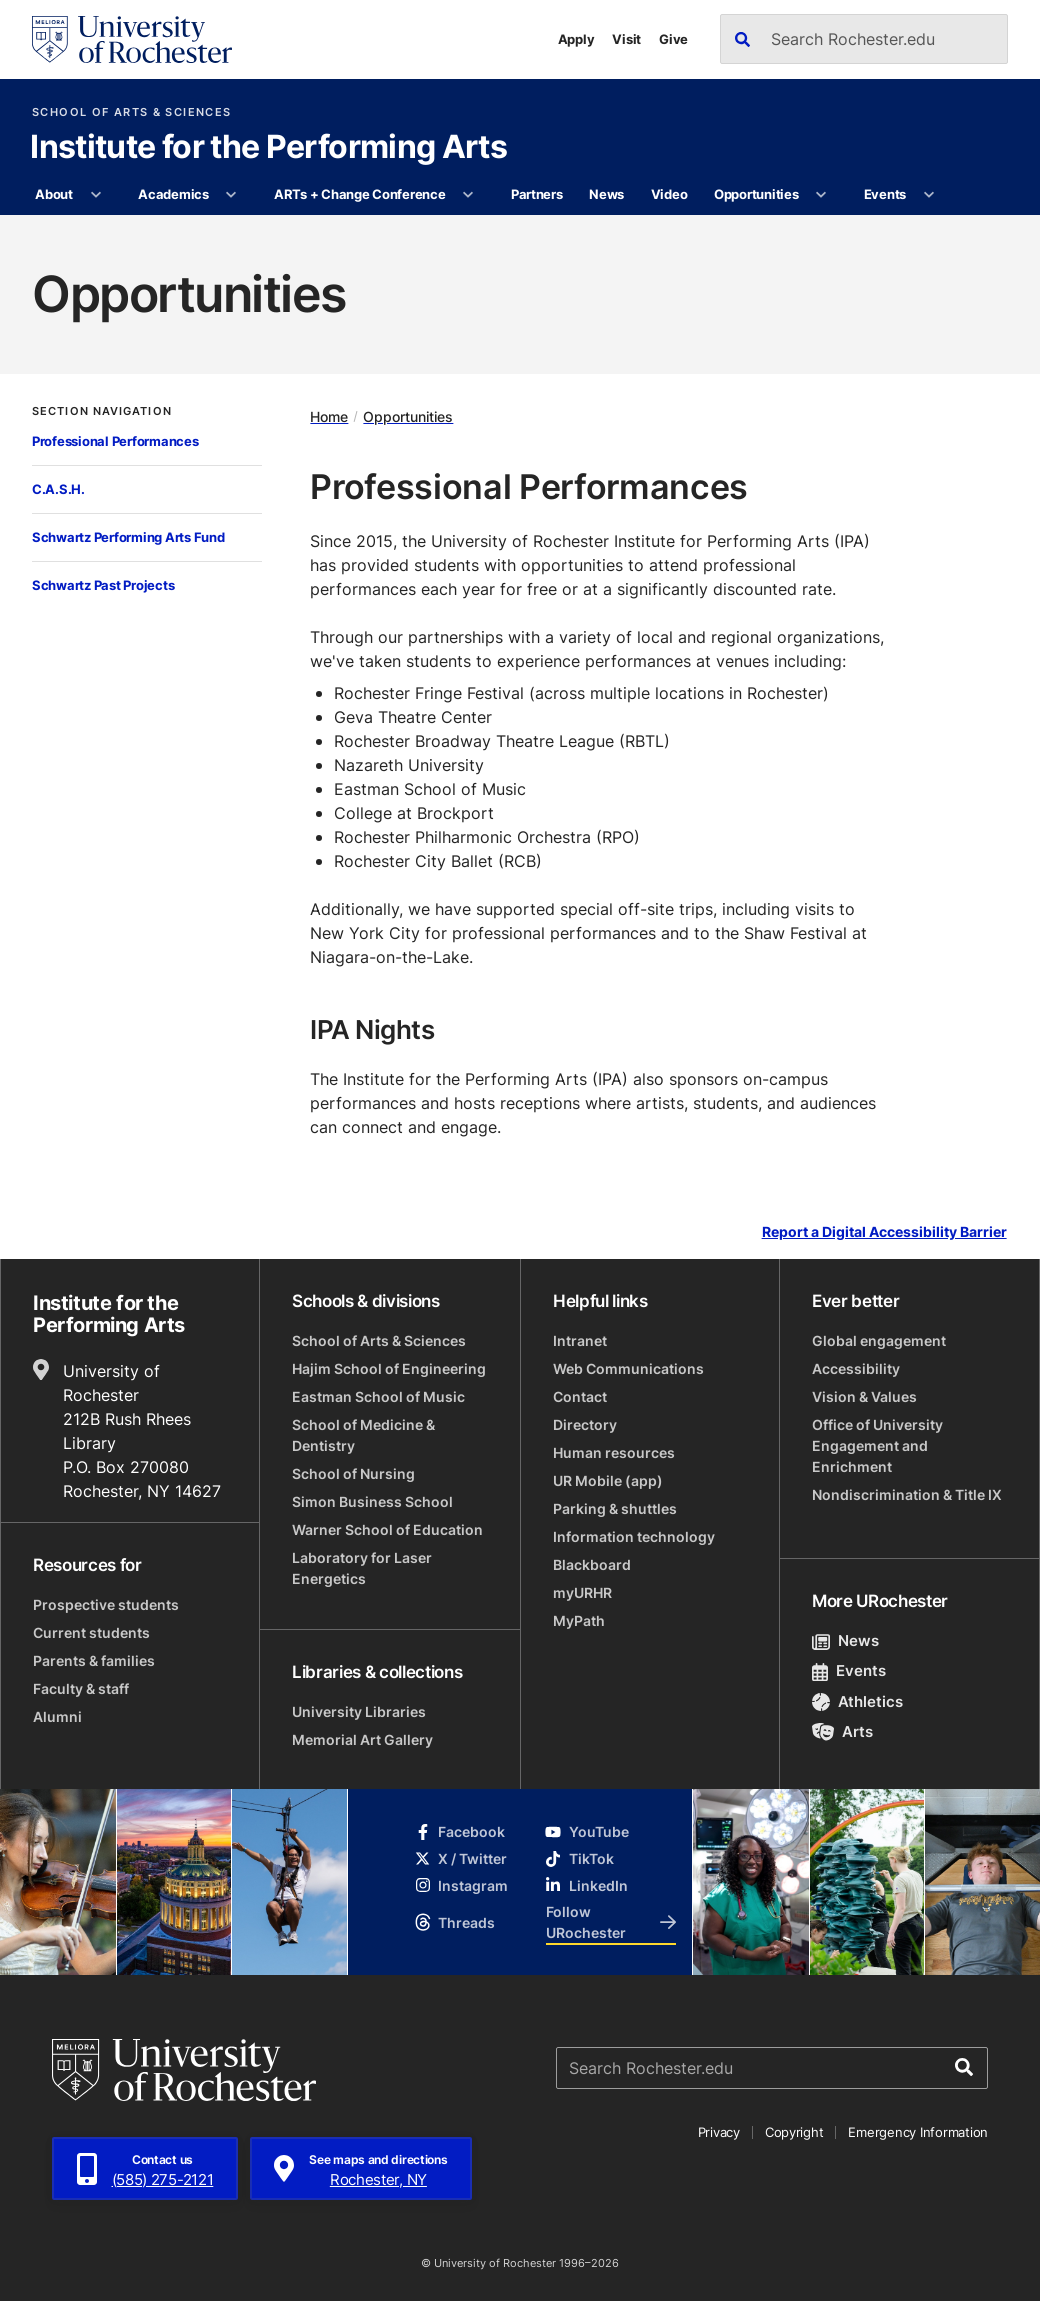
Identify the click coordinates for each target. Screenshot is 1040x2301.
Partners (537, 194)
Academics (173, 194)
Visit (626, 39)
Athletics (857, 1701)
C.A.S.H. (58, 489)
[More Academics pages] (231, 195)
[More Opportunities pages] (821, 195)
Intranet (580, 1340)
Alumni (57, 1716)
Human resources (614, 1452)
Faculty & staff (81, 1688)
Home (329, 416)
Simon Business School (372, 1501)
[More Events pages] (928, 195)
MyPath (579, 1620)
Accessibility (856, 1368)
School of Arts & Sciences (131, 112)
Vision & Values (864, 1396)
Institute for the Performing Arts (268, 148)
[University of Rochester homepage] (132, 39)
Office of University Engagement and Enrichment (877, 1445)
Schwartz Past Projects (103, 585)
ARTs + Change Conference (360, 194)
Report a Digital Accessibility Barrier (884, 1232)
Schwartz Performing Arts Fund (128, 537)
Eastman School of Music (378, 1396)
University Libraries (359, 1711)
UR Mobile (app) (608, 1480)
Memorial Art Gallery (362, 1739)
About (54, 194)
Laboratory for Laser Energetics (362, 1568)
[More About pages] (95, 195)
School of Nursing (353, 1473)
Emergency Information (918, 2132)
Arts (842, 1731)
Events (885, 194)
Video (669, 194)
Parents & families (94, 1660)
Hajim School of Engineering (389, 1368)
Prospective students (106, 1604)
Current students (91, 1632)
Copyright (794, 2132)
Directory (585, 1424)
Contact (580, 1396)
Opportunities (756, 194)
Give (673, 39)
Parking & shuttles (615, 1508)
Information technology (634, 1536)
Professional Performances (115, 441)
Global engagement (879, 1340)
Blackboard (592, 1564)
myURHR (582, 1592)
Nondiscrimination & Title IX (907, 1494)
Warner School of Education (387, 1529)
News (606, 194)
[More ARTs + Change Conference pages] (468, 195)
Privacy (719, 2132)
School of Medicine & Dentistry (363, 1435)
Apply (576, 39)
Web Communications (628, 1368)
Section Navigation (102, 411)
